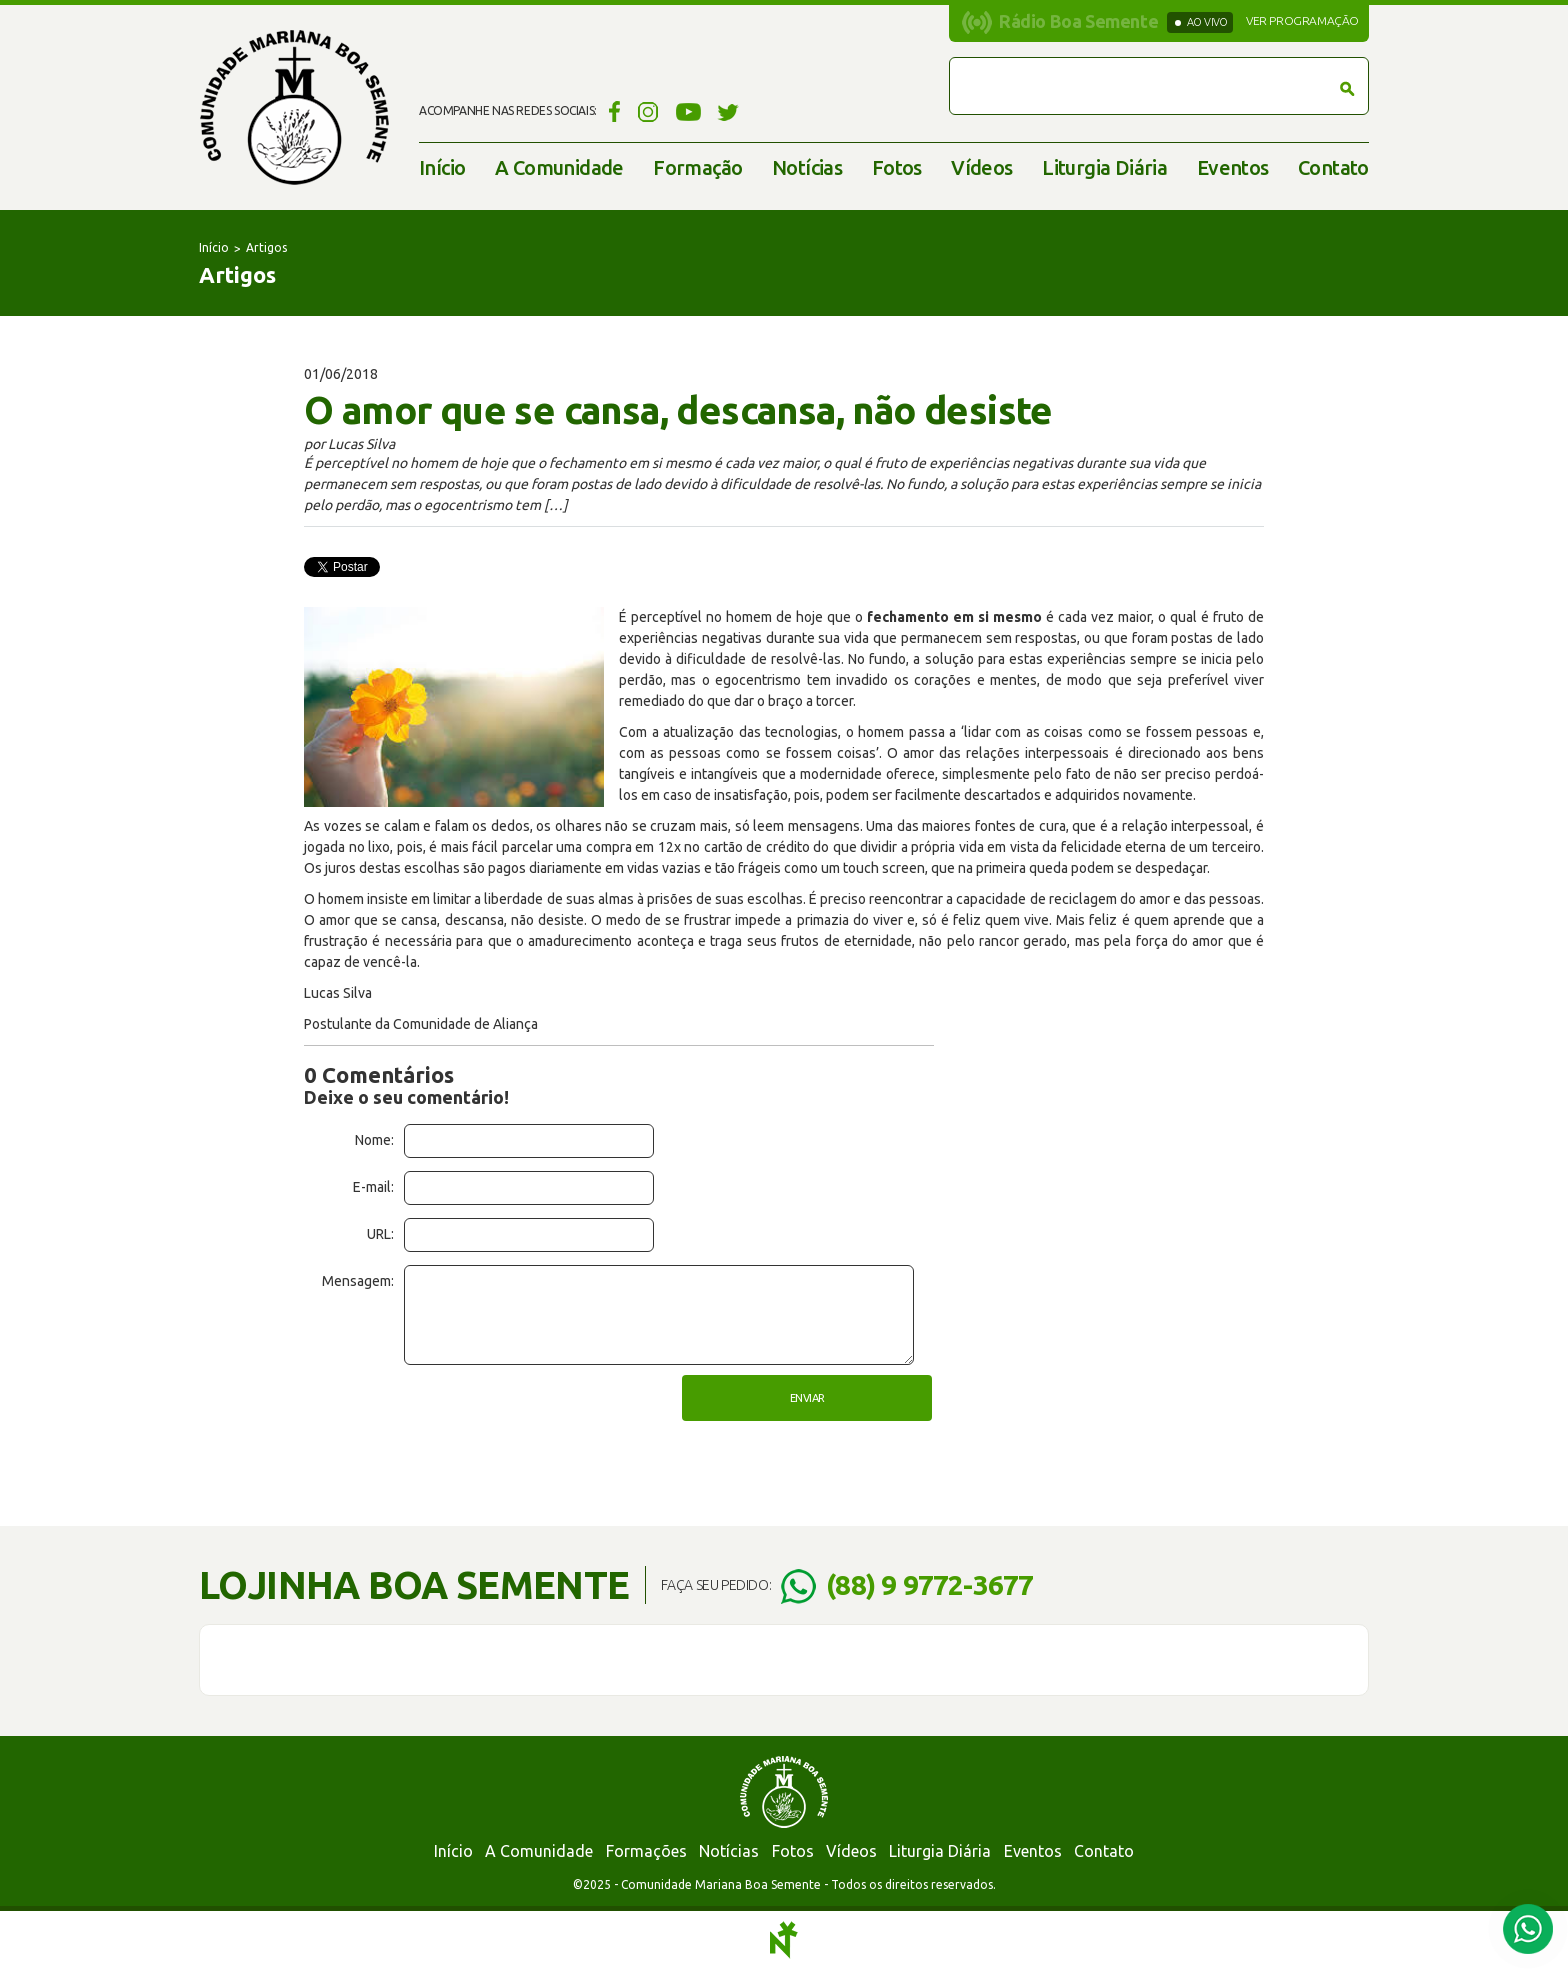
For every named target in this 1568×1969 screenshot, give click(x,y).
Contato (1333, 167)
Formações (646, 1851)
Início (442, 167)
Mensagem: (358, 1281)
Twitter (728, 111)
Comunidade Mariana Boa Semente (294, 107)
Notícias (807, 167)
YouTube (688, 111)
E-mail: (373, 1187)
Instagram (648, 111)
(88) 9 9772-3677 (929, 1584)
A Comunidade (559, 167)
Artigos (266, 247)
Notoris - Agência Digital (784, 1940)
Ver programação (1302, 21)
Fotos (897, 167)
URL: (380, 1234)
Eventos (1233, 167)
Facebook (611, 111)
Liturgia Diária (1104, 167)
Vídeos (981, 167)
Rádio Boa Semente (1078, 21)
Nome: (374, 1140)
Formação (697, 167)
